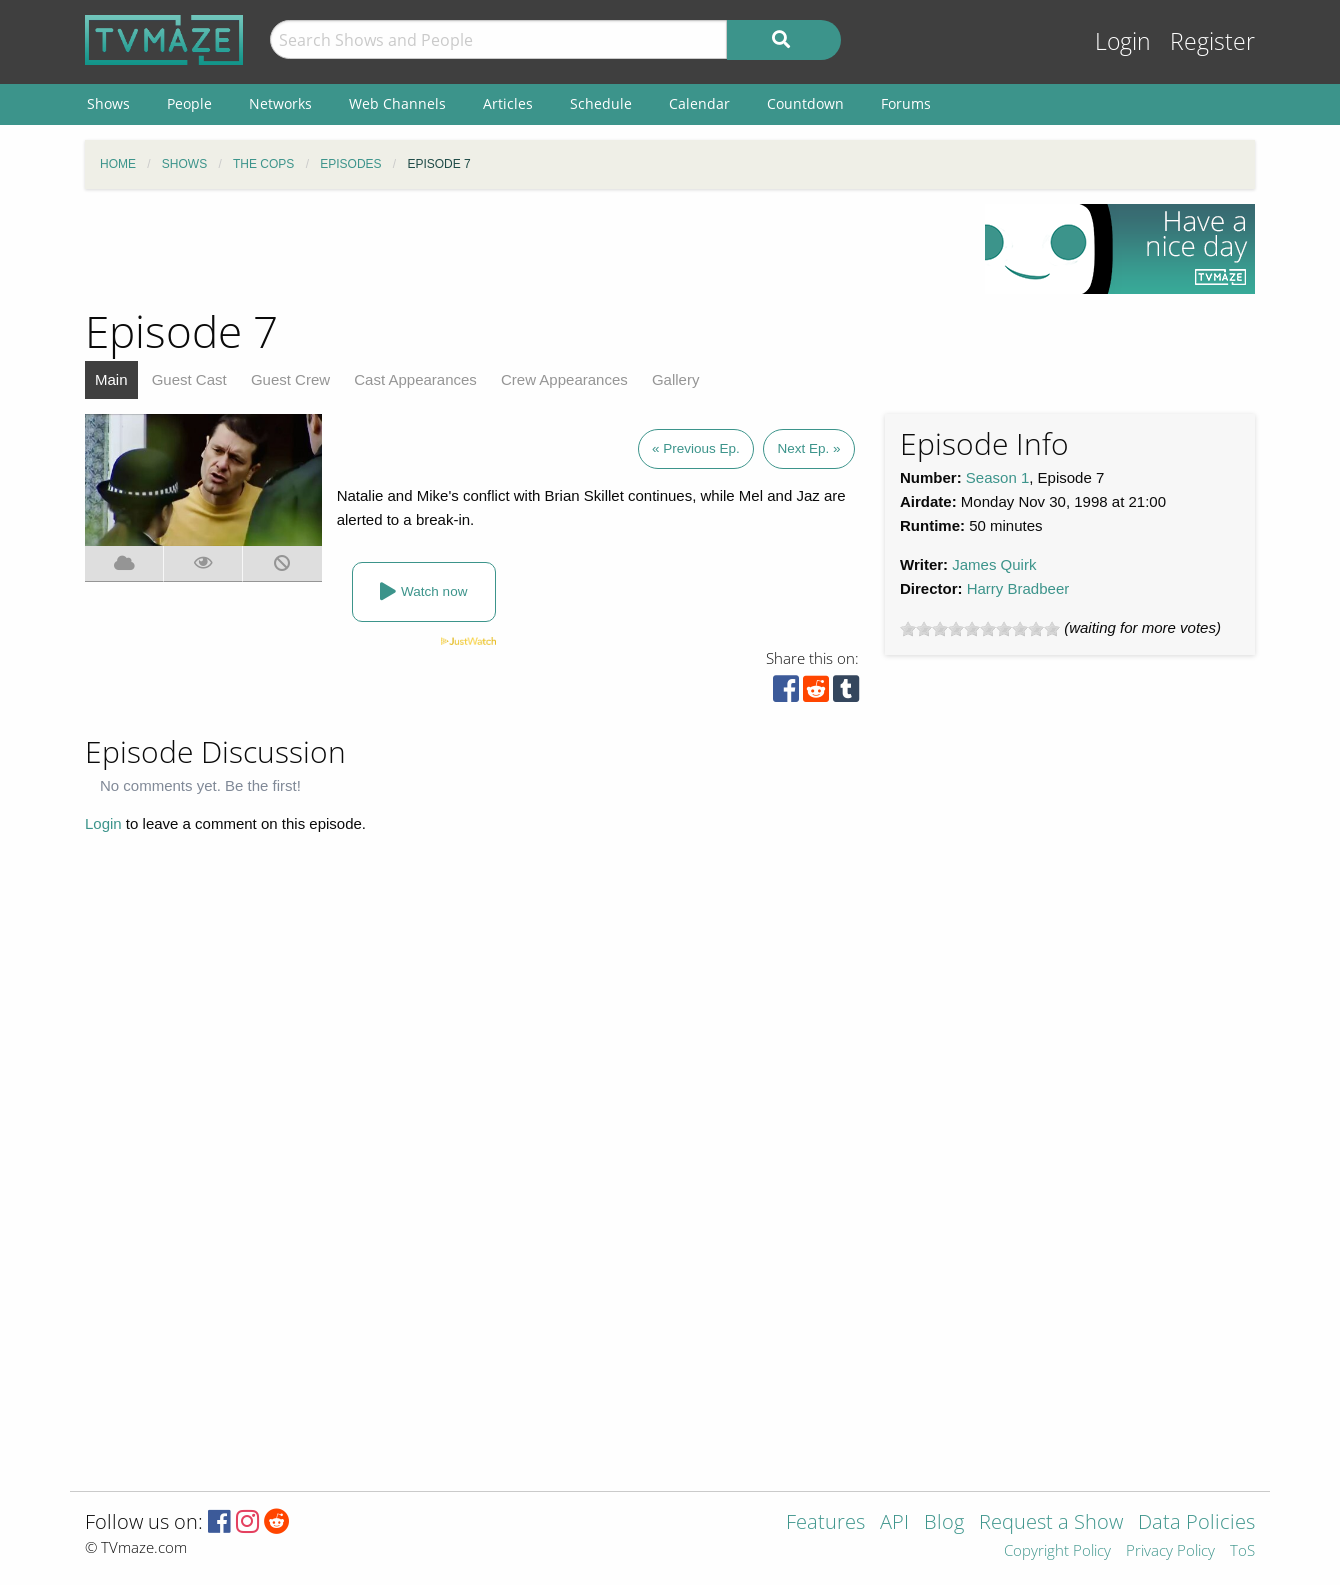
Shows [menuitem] (108, 103)
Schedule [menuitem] (601, 103)
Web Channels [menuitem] (397, 103)
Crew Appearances (564, 379)
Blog (944, 1523)
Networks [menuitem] (280, 103)
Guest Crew (290, 379)
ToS (1242, 1551)
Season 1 (997, 477)
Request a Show (1051, 1523)
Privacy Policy (1170, 1551)
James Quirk (994, 564)
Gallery (676, 379)
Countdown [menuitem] (805, 103)
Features (825, 1523)
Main (111, 379)
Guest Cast (189, 379)
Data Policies (1196, 1523)
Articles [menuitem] (508, 103)
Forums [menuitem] (906, 103)
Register (1212, 41)
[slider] (980, 629)
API (894, 1523)
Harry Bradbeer (1018, 588)
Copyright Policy (1057, 1551)
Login (1123, 41)
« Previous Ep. (696, 448)
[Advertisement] (520, 249)
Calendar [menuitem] (699, 103)
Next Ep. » (808, 448)
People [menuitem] (189, 103)
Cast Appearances (415, 379)
